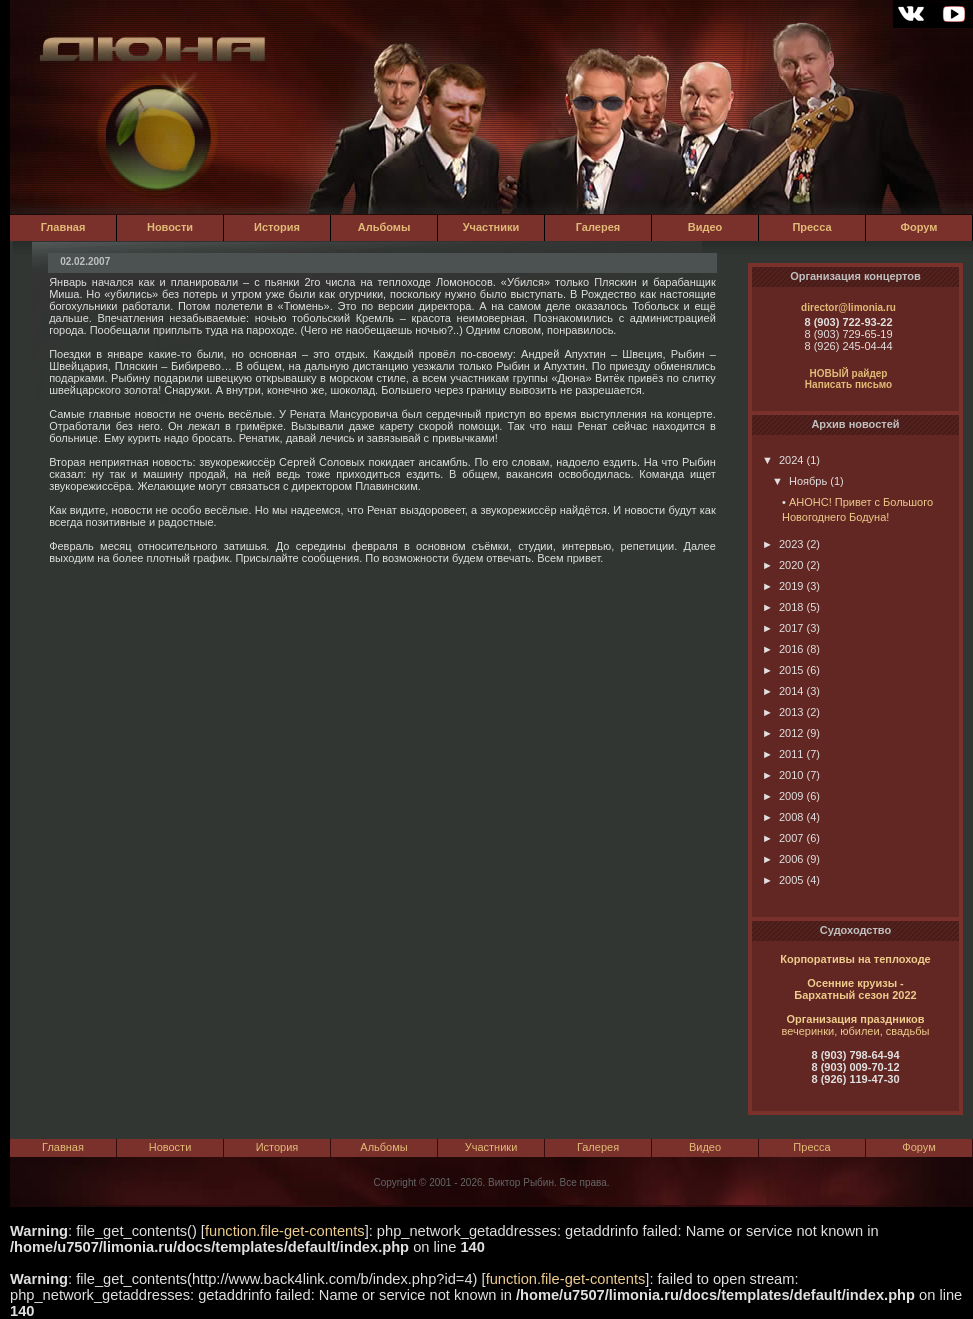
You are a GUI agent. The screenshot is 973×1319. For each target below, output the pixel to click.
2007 (782, 838)
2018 (782, 607)
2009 (782, 796)
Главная (63, 227)
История (277, 227)
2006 (782, 859)
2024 (782, 460)
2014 (782, 691)
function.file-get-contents (285, 1231)
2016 (782, 649)
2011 (782, 754)
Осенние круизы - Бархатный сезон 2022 (855, 989)
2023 (782, 544)
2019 (782, 586)
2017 (782, 628)
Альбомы (384, 227)
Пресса (811, 227)
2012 (782, 733)
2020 (782, 565)
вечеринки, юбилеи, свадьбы (856, 1031)
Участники (491, 227)
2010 (782, 775)
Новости (170, 227)
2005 (782, 880)
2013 (782, 712)
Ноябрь (799, 481)
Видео (705, 227)
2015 (782, 670)
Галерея (598, 227)
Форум (919, 227)
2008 (782, 817)
